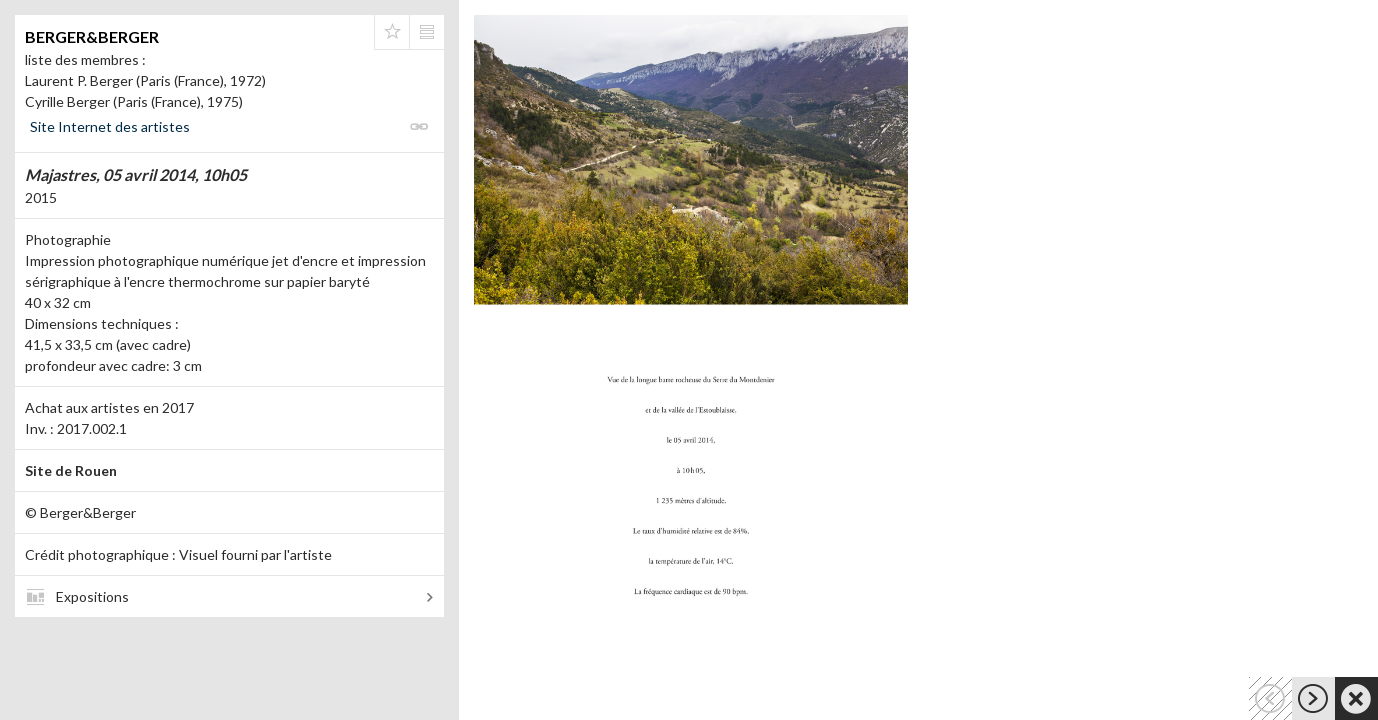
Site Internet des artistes (110, 126)
